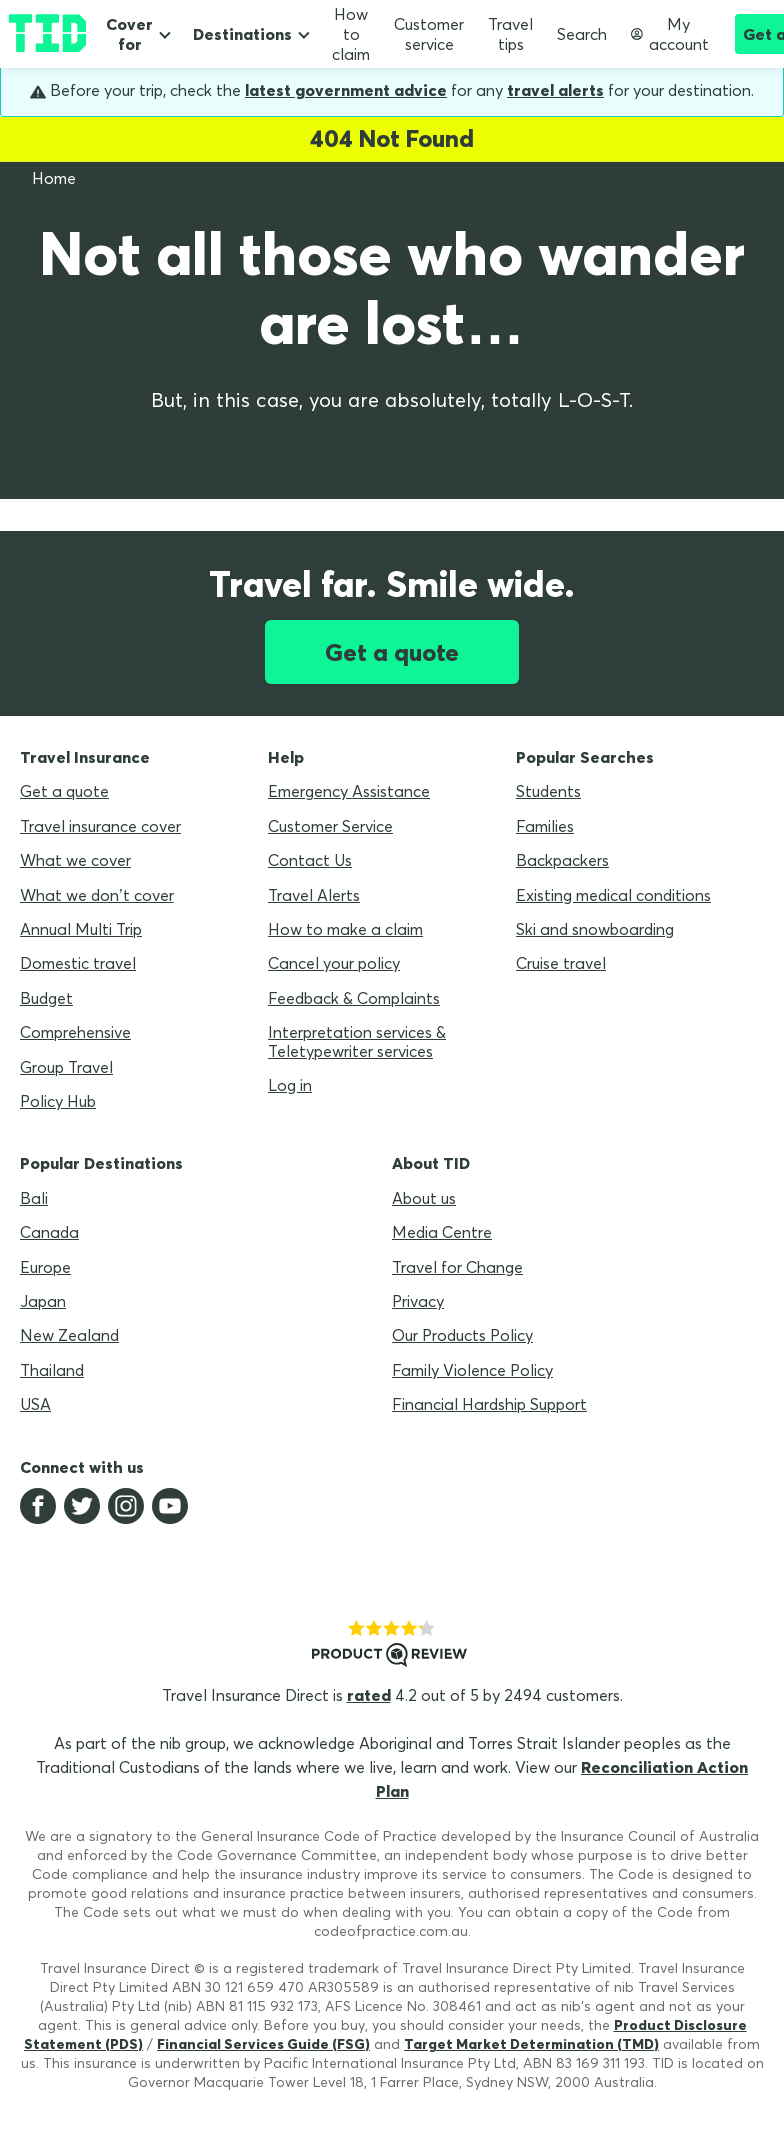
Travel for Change (457, 1267)
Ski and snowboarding (595, 929)
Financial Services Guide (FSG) (263, 2044)
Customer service (429, 34)
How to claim (351, 34)
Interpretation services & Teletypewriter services (357, 1041)
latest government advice (346, 90)
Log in (290, 1085)
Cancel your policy (334, 963)
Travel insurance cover (100, 826)
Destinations (242, 34)
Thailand (52, 1370)
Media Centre (442, 1232)
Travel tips (510, 34)
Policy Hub (58, 1101)
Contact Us (310, 860)
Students (548, 791)
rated (369, 1695)
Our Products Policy (462, 1335)
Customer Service (330, 826)
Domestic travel (78, 963)
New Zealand (69, 1335)
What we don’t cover (97, 895)
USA (35, 1404)
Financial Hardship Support (489, 1404)
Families (545, 826)
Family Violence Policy (472, 1370)
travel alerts (555, 90)
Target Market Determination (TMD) (531, 2044)
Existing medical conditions (613, 895)
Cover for (129, 34)
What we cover (75, 860)
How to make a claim (345, 929)
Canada (49, 1232)
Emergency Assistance (349, 791)
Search (582, 34)
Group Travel (66, 1067)
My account (670, 34)
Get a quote (392, 652)
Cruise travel (561, 963)
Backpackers (562, 860)
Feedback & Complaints (354, 998)
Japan (43, 1301)
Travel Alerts (314, 895)
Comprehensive (75, 1032)
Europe (45, 1267)
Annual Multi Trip (81, 929)
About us (424, 1198)
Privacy (418, 1301)
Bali (34, 1198)
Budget (46, 998)
